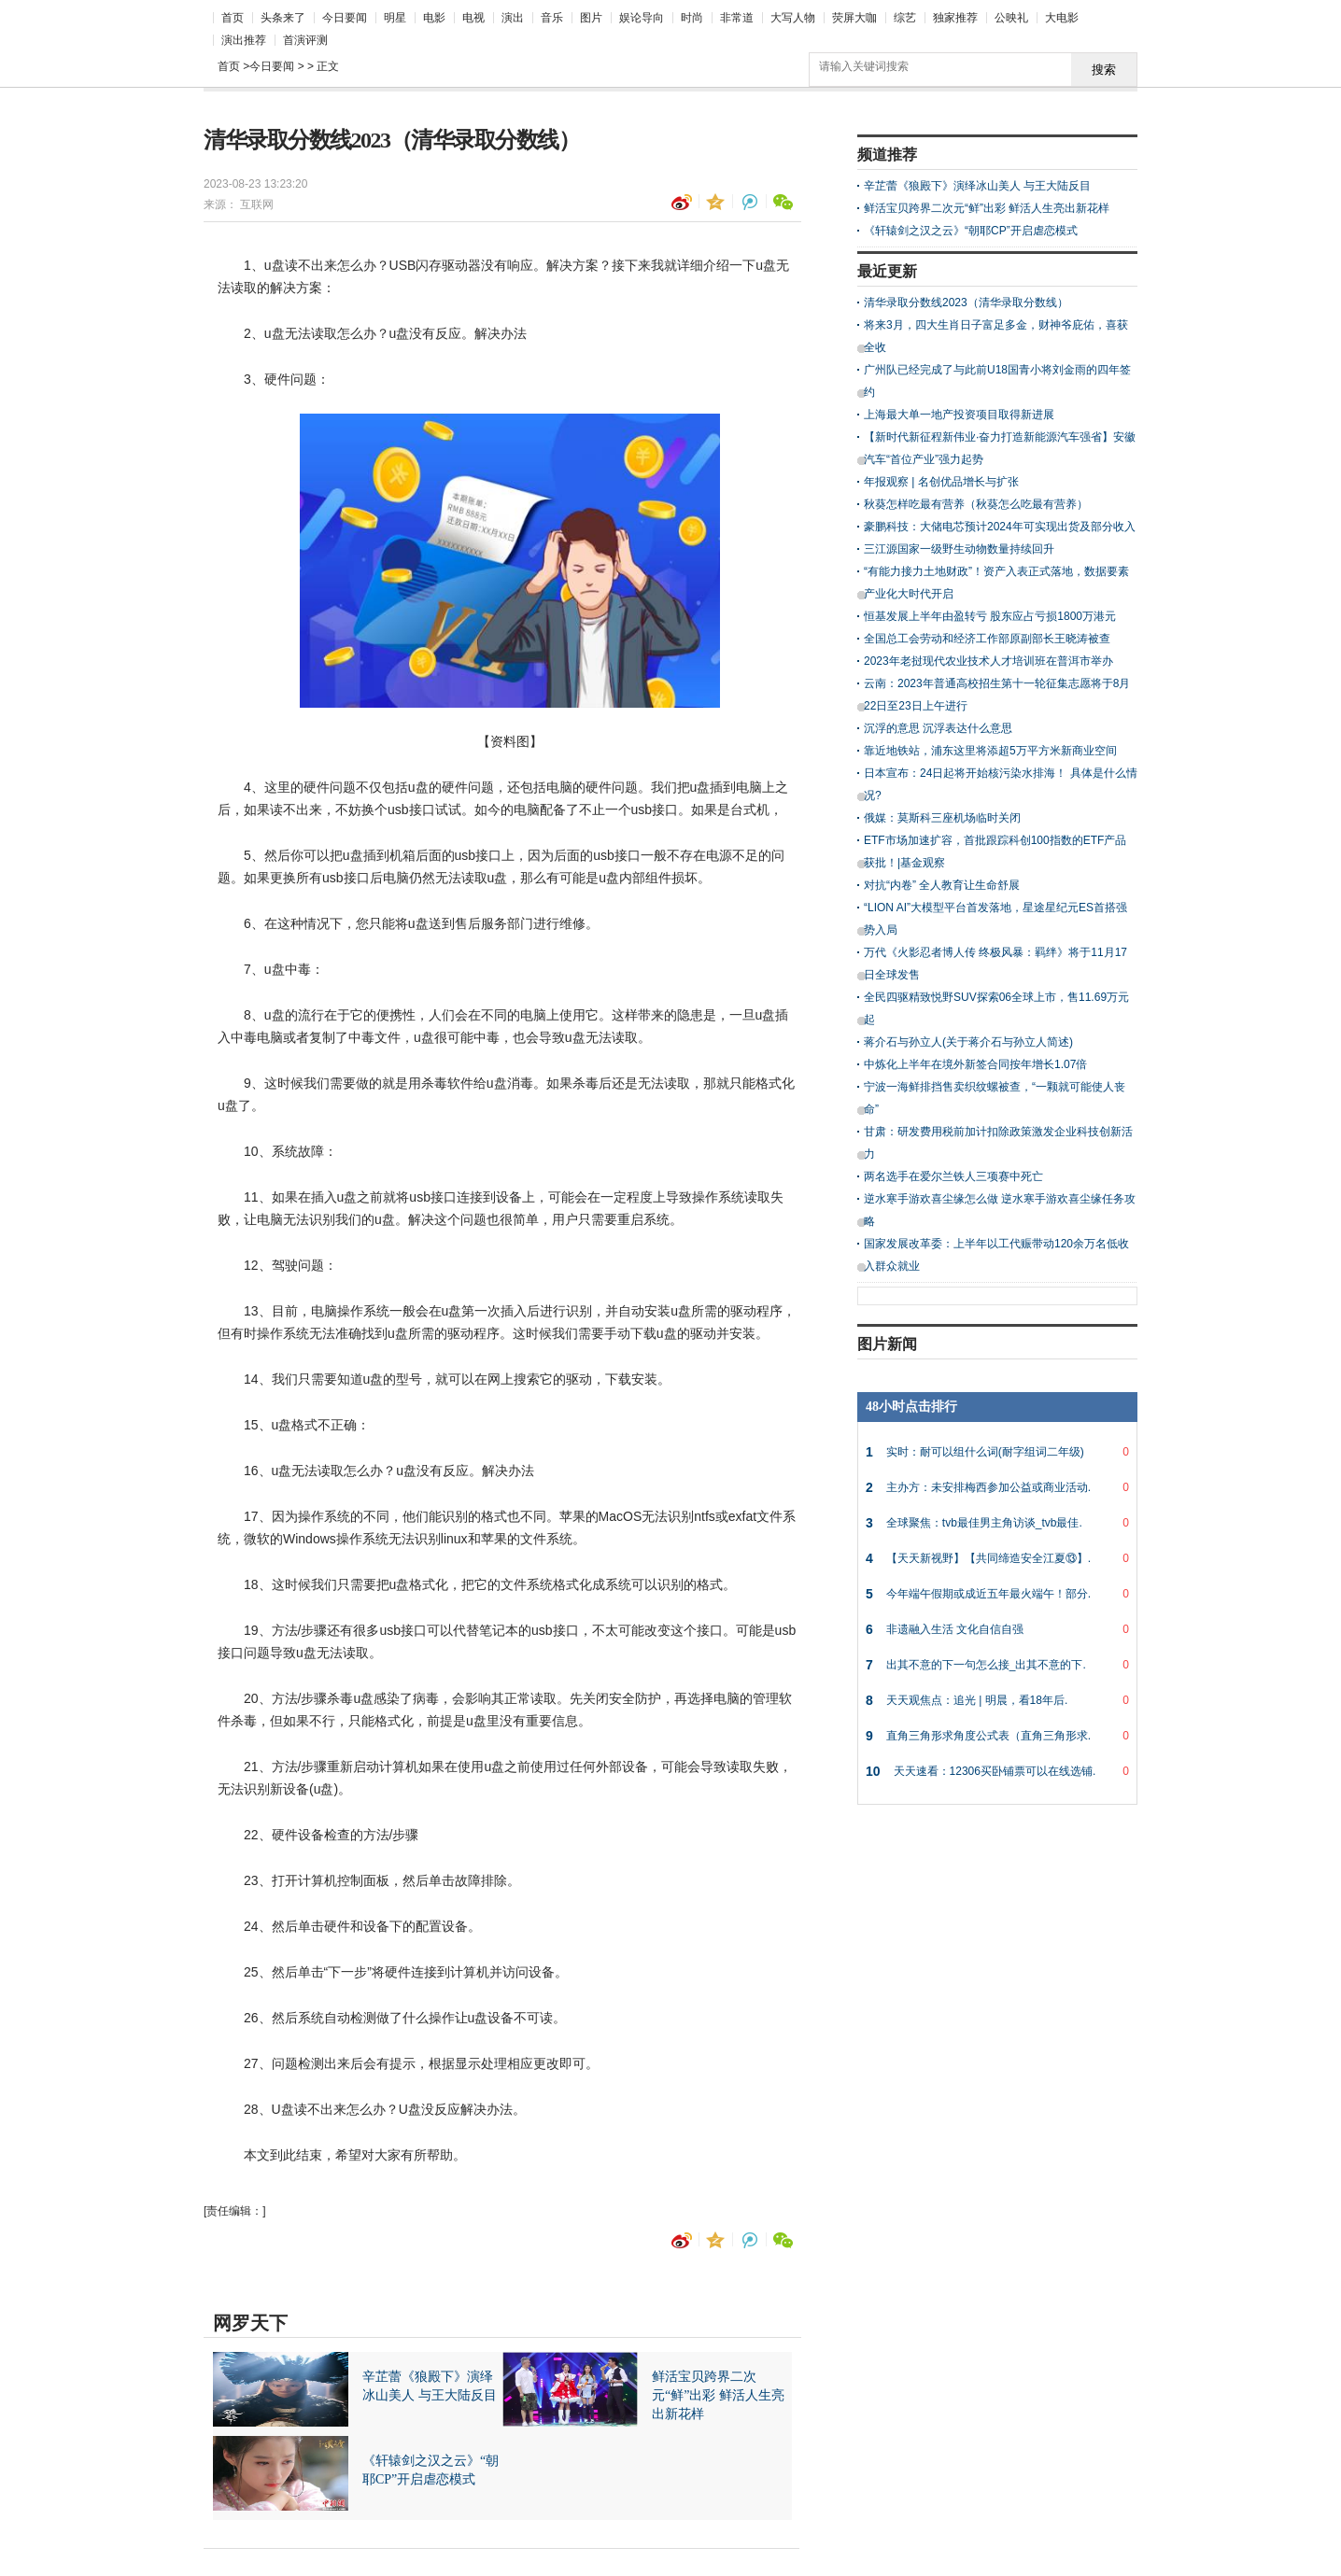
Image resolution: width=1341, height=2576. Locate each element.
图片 (591, 17)
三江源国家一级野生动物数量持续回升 (959, 549)
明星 (395, 17)
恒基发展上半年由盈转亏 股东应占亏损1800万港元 (990, 616)
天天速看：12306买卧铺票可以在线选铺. (997, 1771)
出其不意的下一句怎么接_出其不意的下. (997, 1665)
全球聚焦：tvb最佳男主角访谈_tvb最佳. (997, 1523)
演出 (512, 17)
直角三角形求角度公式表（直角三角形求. (997, 1736)
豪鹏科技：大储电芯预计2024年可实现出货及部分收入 (1000, 526)
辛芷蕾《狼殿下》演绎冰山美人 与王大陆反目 (977, 185)
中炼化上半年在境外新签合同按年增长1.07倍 (975, 1064)
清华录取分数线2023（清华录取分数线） (966, 302)
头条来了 (283, 17)
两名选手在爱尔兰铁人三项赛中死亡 (953, 1176)
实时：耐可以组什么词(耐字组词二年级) (997, 1452)
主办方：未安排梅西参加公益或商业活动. (997, 1487)
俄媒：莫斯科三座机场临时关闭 (942, 817)
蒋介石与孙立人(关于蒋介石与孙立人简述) (968, 1042)
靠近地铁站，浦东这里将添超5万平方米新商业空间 (990, 750)
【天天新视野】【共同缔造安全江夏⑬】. (997, 1558)
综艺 (905, 17)
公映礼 (1011, 17)
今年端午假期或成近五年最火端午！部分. (997, 1594)
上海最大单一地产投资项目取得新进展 (959, 414)
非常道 (737, 17)
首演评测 (305, 40)
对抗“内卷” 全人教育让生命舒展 (942, 885)
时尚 (692, 17)
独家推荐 (955, 17)
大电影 (1062, 17)
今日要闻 (344, 17)
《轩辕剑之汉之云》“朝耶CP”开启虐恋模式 (971, 230)
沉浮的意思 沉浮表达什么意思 (938, 728)
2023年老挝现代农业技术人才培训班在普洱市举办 (988, 661)
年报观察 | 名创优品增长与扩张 (941, 481)
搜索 (1104, 70)
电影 (434, 17)
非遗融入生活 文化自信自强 (997, 1629)
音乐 (552, 17)
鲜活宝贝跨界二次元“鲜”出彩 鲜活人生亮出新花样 (986, 208)
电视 (473, 17)
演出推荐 (243, 40)
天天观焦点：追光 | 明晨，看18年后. (997, 1700)
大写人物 (792, 17)
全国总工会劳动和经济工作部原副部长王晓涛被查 (987, 638)
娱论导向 (641, 17)
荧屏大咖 (854, 17)
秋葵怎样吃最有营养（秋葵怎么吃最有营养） (976, 504)
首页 (232, 17)
